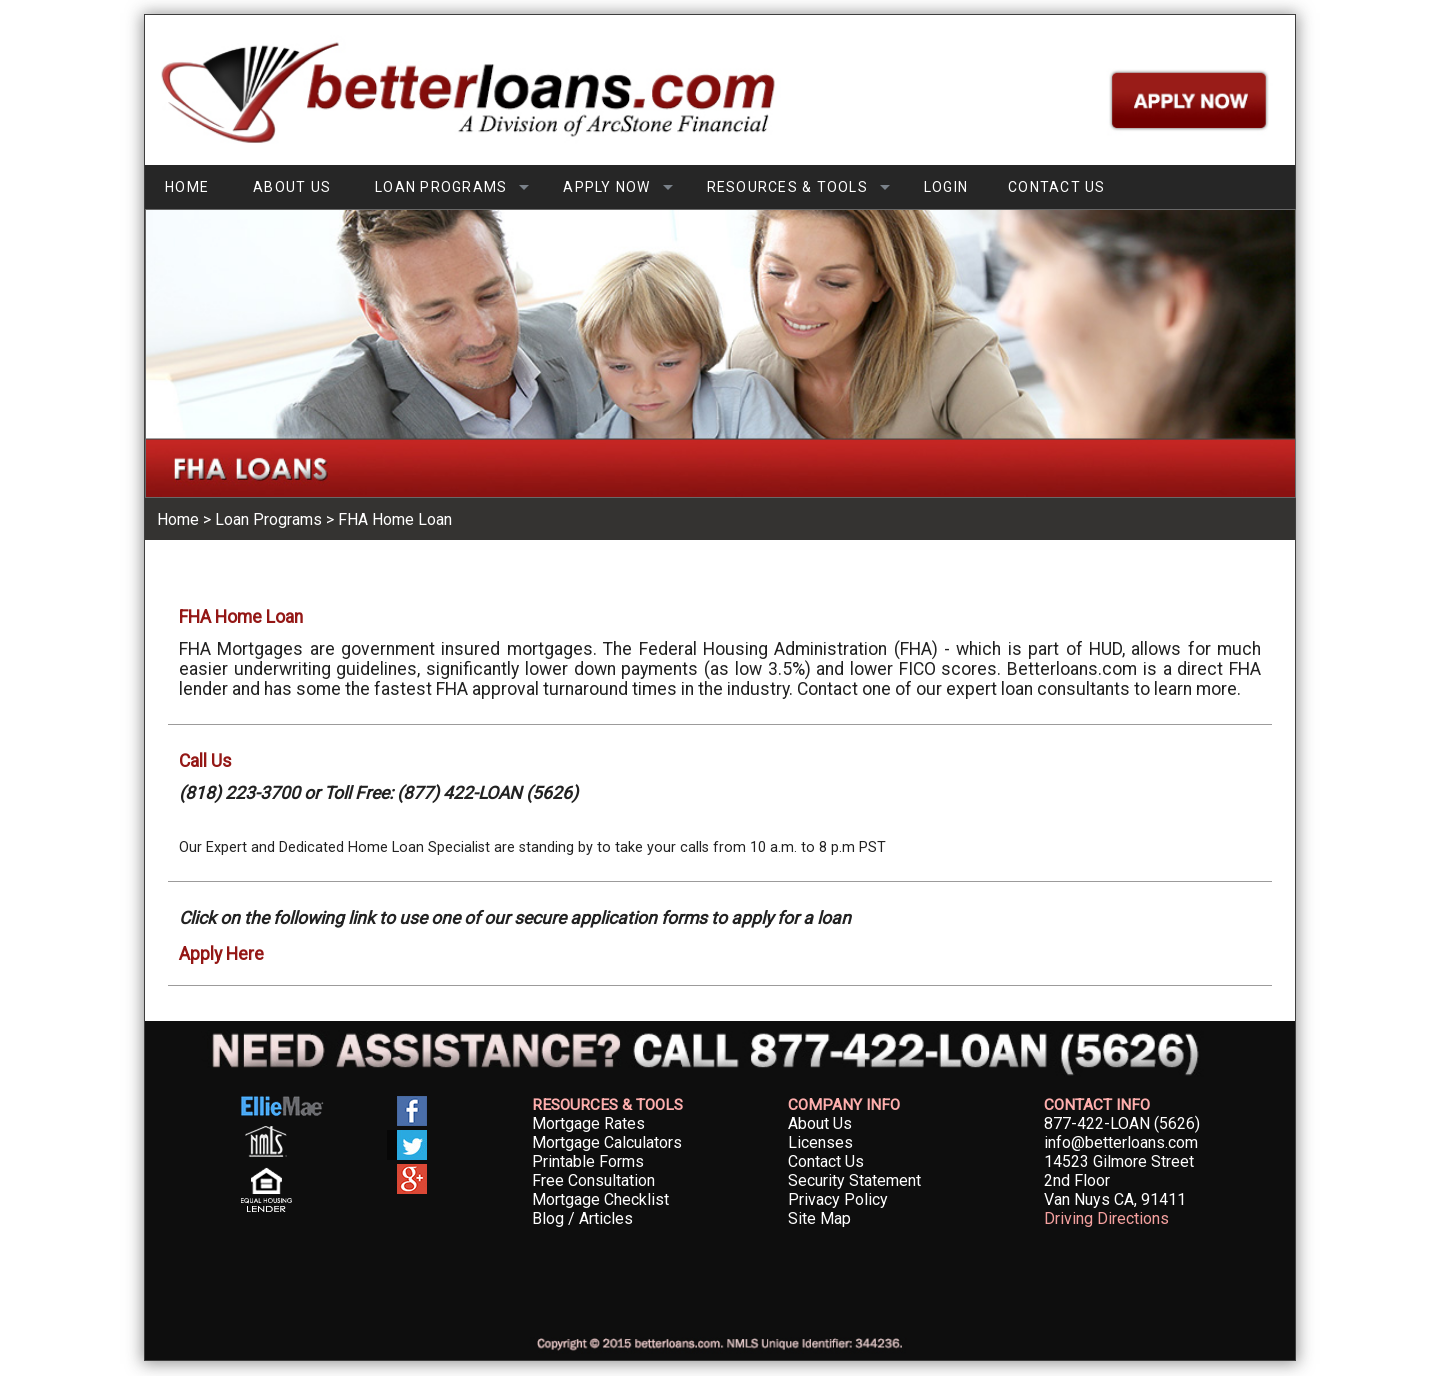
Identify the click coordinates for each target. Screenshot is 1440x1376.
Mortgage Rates (588, 1123)
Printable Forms (588, 1161)
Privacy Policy (838, 1199)
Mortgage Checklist (600, 1199)
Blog (548, 1218)
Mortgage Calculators (607, 1142)
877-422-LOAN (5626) (1122, 1123)
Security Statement (854, 1180)
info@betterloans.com (1121, 1142)
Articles (606, 1218)
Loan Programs (268, 519)
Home (178, 519)
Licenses (820, 1142)
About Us (820, 1123)
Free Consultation (593, 1180)
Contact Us (826, 1161)
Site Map (819, 1218)
